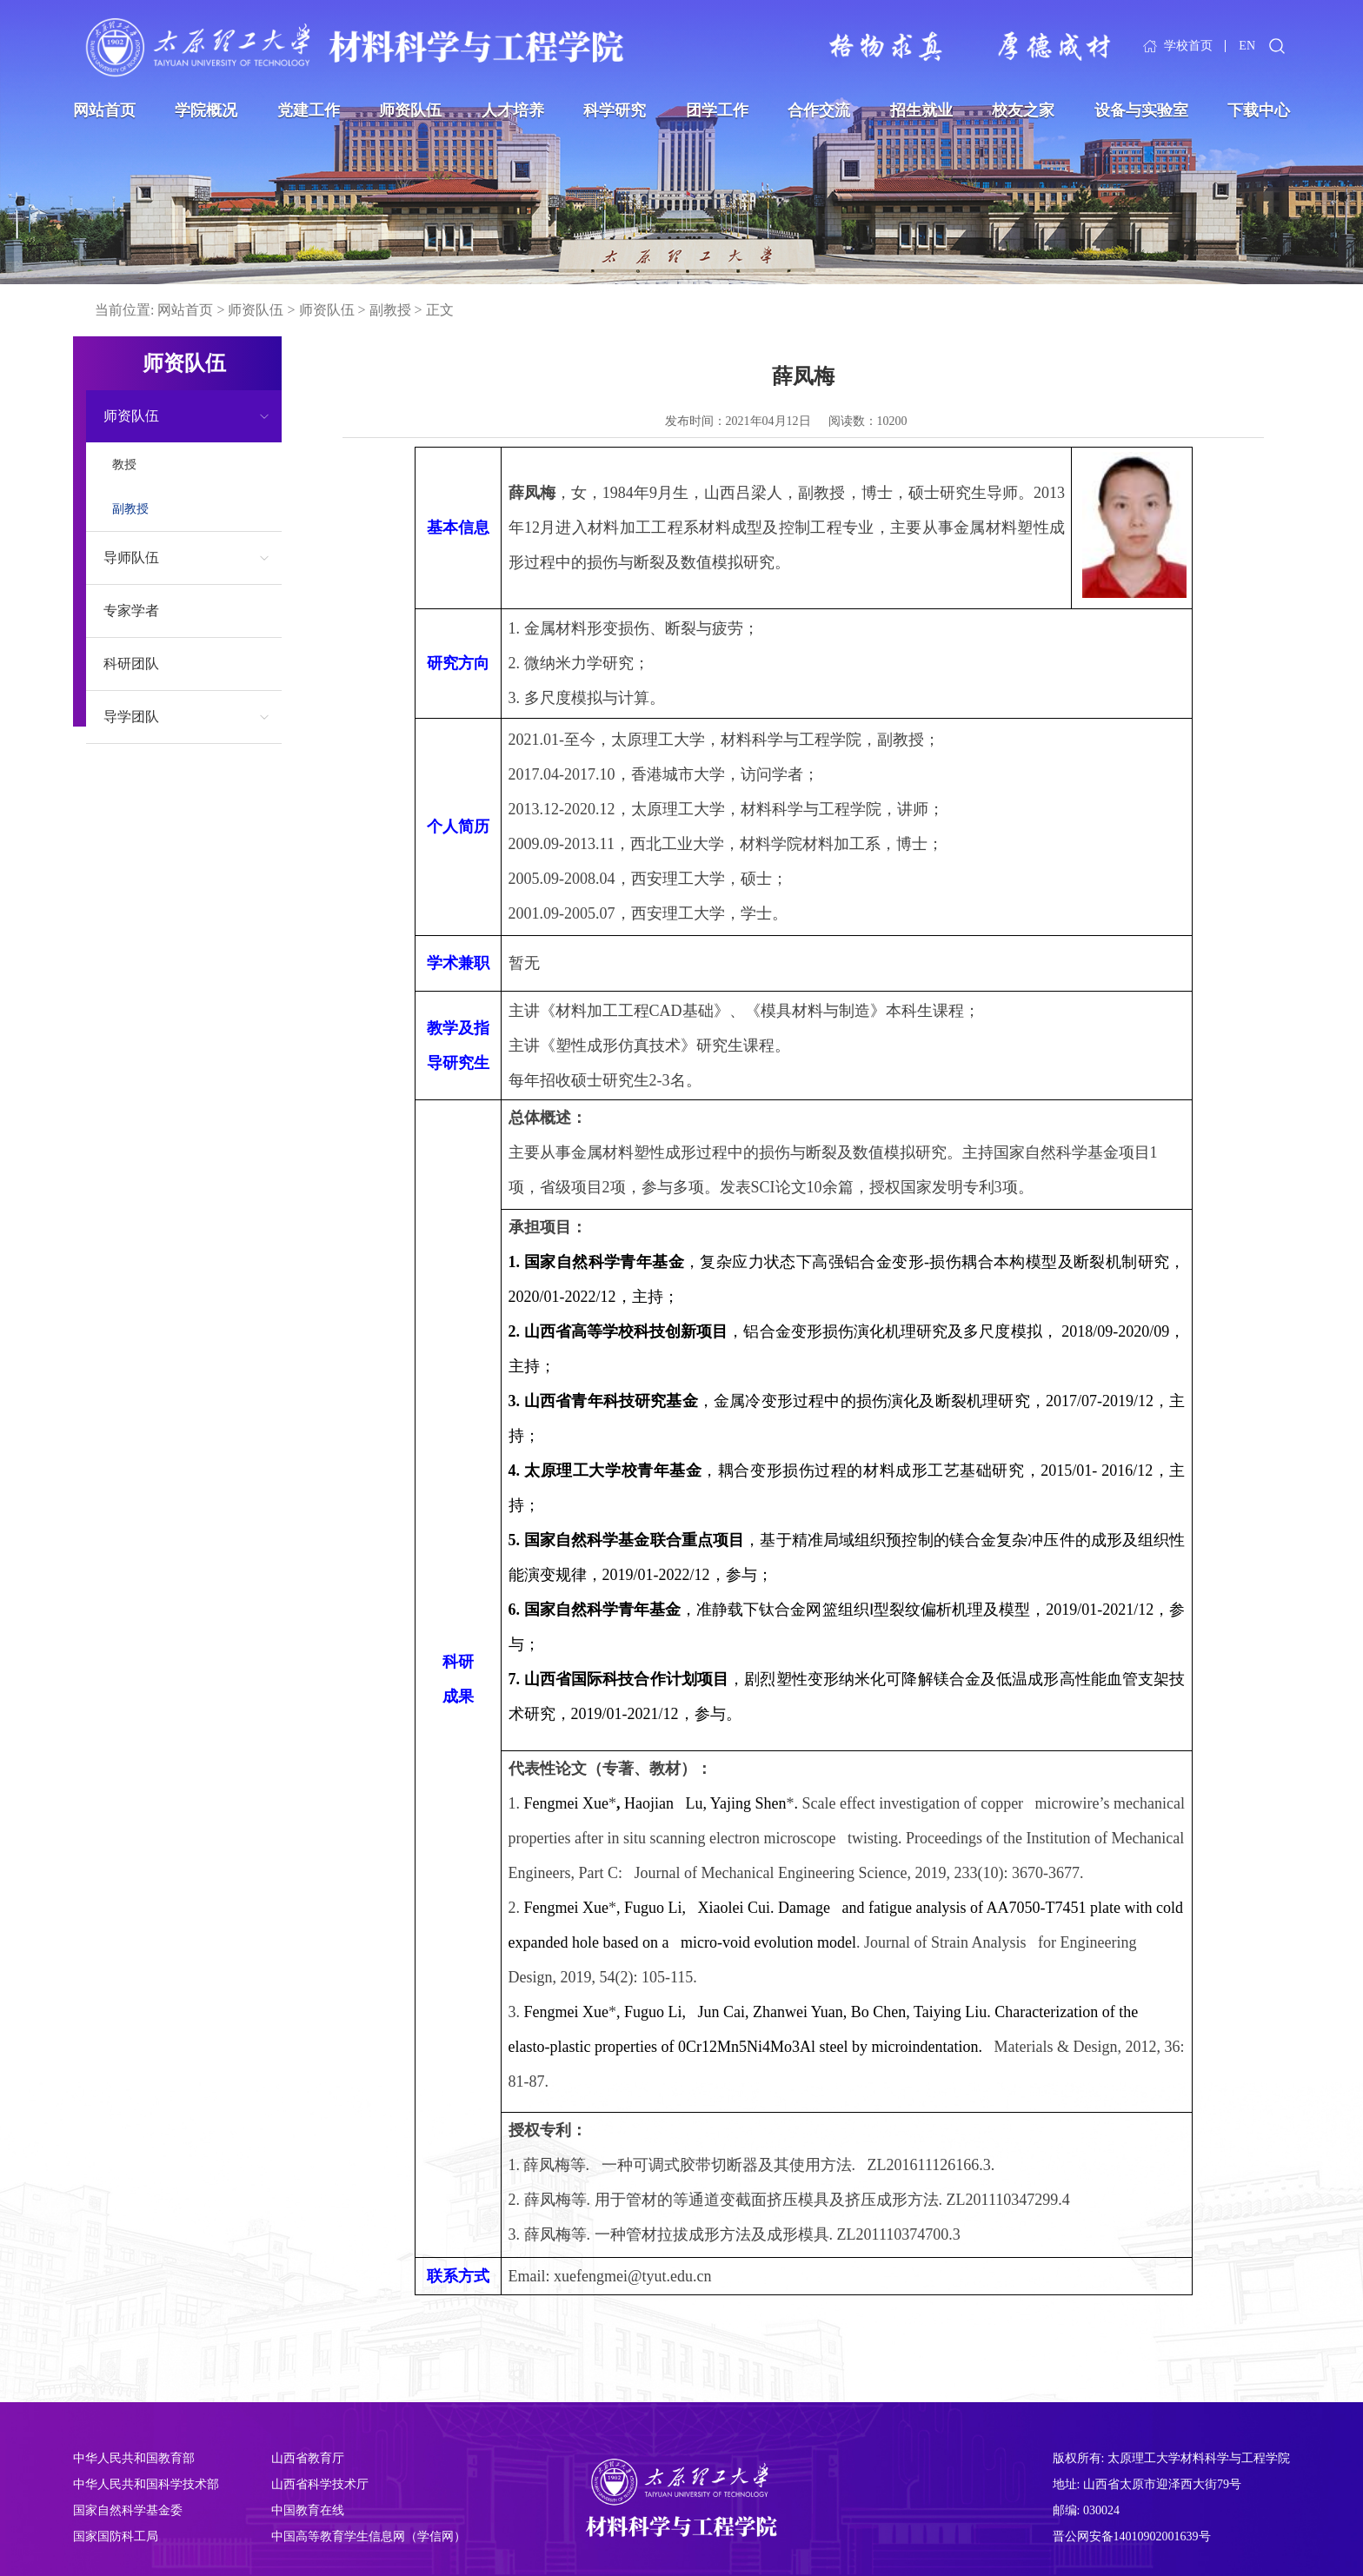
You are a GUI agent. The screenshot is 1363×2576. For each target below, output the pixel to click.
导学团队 (131, 716)
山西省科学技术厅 (320, 2484)
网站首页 (104, 110)
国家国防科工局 (115, 2536)
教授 (124, 464)
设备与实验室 (1141, 110)
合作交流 (819, 110)
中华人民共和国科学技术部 (146, 2484)
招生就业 (921, 110)
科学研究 (614, 110)
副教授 (390, 309)
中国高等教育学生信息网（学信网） (368, 2536)
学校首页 (1188, 45)
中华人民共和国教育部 (134, 2458)
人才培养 (513, 110)
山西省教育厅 (307, 2458)
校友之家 (1023, 110)
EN (1247, 45)
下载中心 (1258, 110)
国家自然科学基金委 (128, 2510)
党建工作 (308, 110)
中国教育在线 (307, 2510)
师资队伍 (410, 110)
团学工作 (717, 110)
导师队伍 (131, 557)
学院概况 (206, 110)
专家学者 (131, 610)
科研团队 (131, 663)
